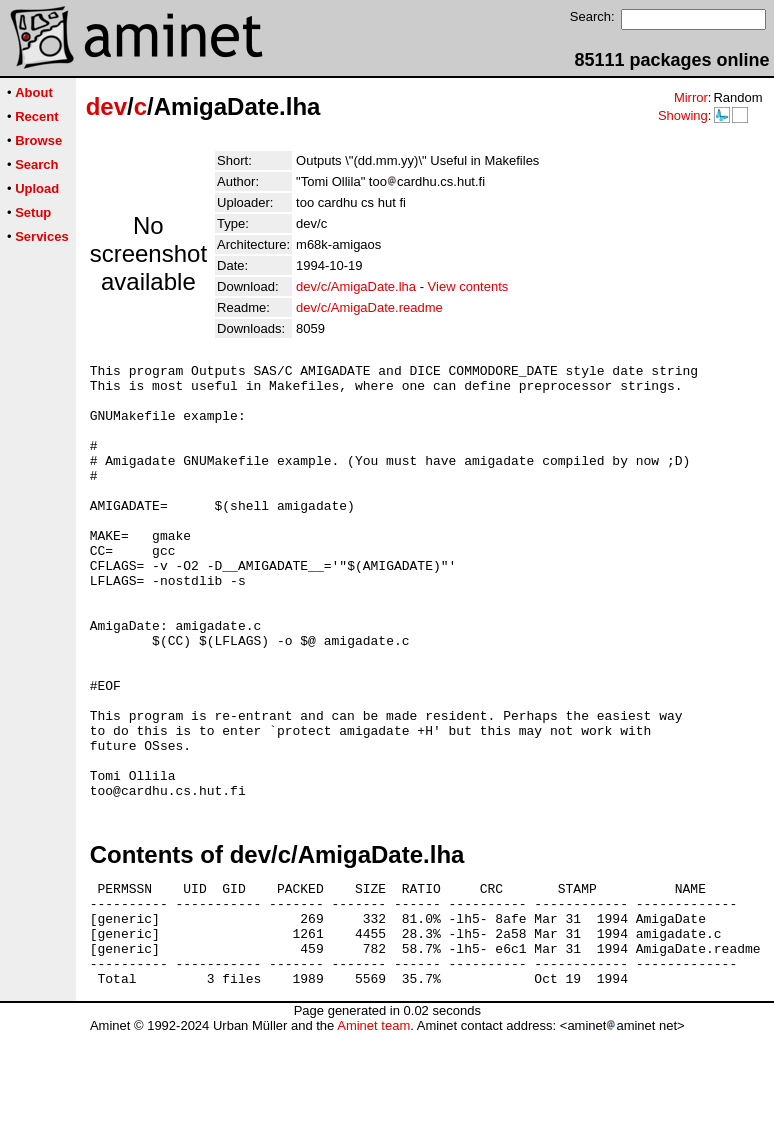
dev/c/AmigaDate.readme (369, 307)
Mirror (691, 97)
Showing (683, 115)
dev (106, 106)
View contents (468, 286)
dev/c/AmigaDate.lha (356, 286)
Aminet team (373, 1133)
